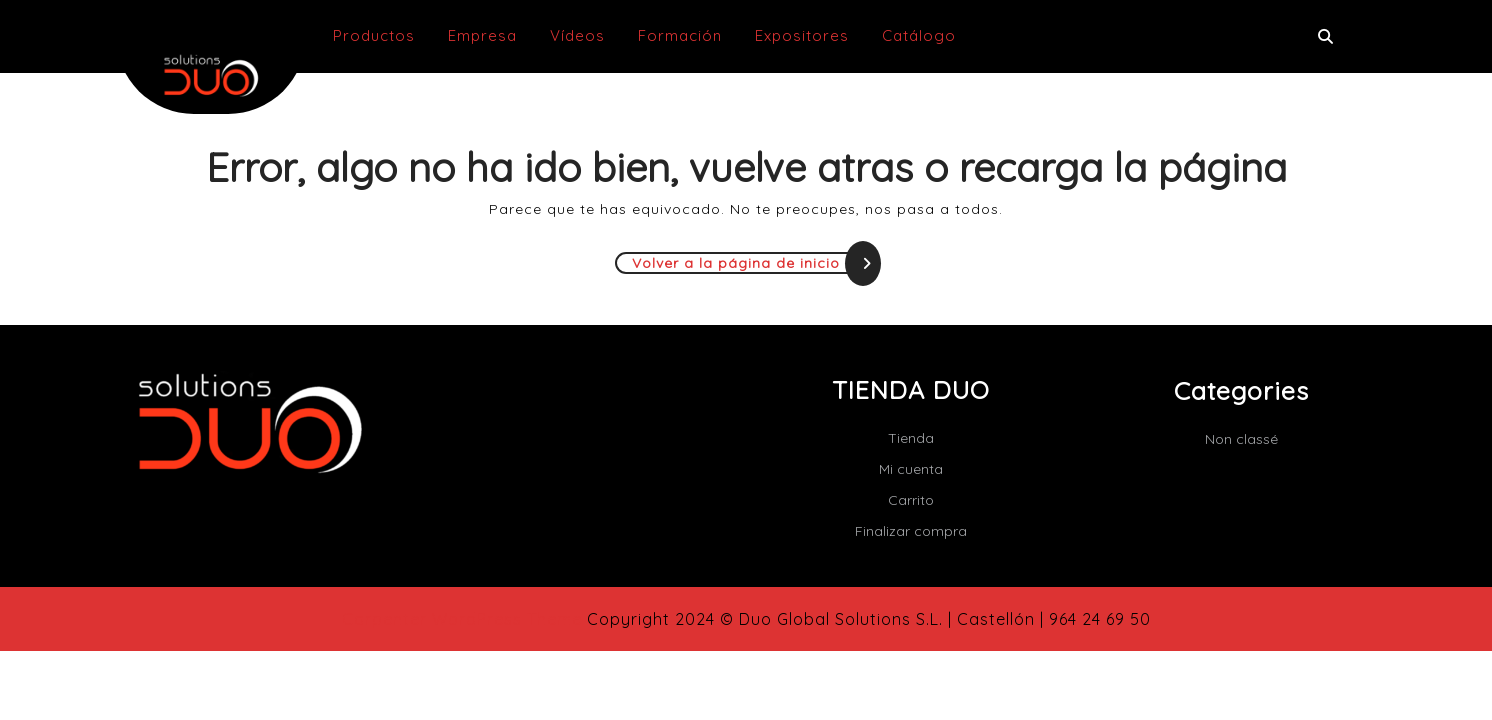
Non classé (1241, 439)
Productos (374, 35)
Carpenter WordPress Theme (462, 619)
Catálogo (919, 35)
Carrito (911, 500)
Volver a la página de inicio (755, 263)
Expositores (802, 35)
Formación (680, 35)
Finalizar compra (911, 531)
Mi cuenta (911, 469)
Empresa (482, 35)
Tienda (911, 438)
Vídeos (577, 35)
